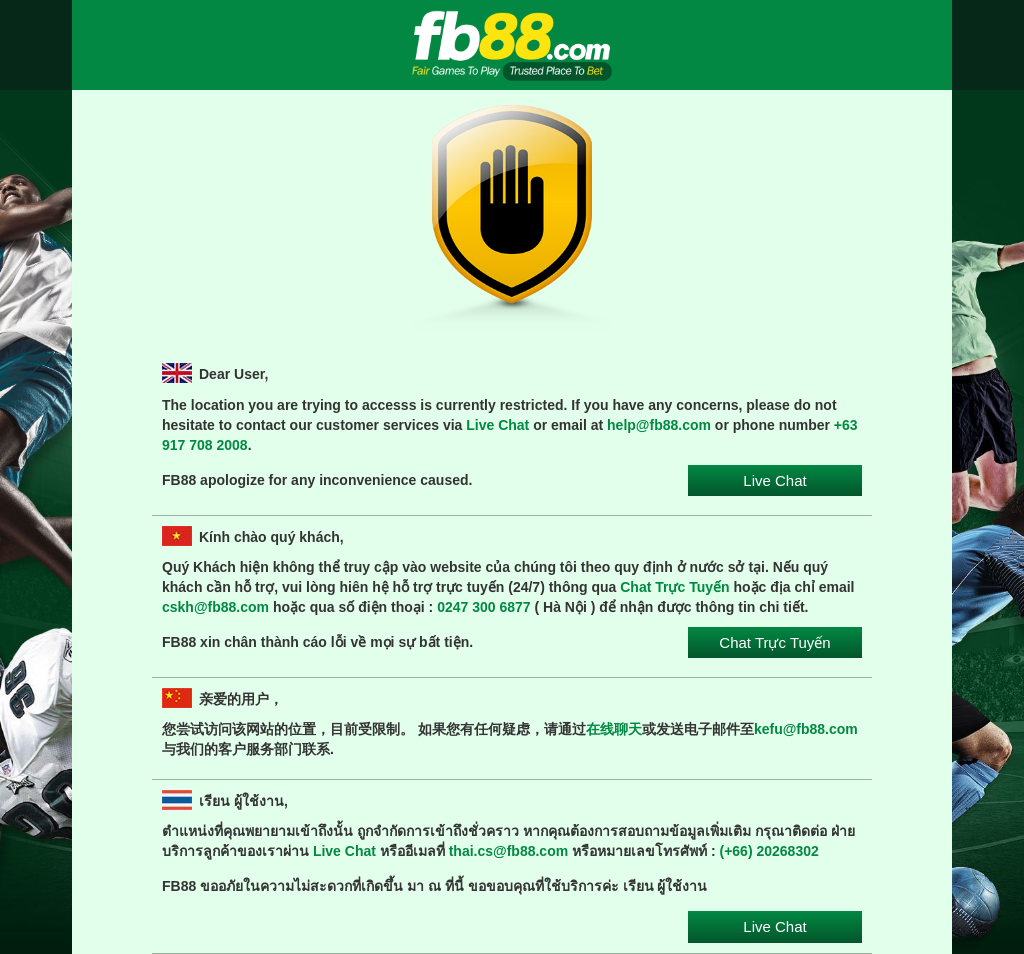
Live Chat (497, 425)
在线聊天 (614, 729)
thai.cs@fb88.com (508, 851)
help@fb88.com (659, 425)
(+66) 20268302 (769, 851)
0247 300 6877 (483, 607)
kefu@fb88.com (806, 729)
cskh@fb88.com (215, 607)
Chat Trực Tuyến (674, 587)
